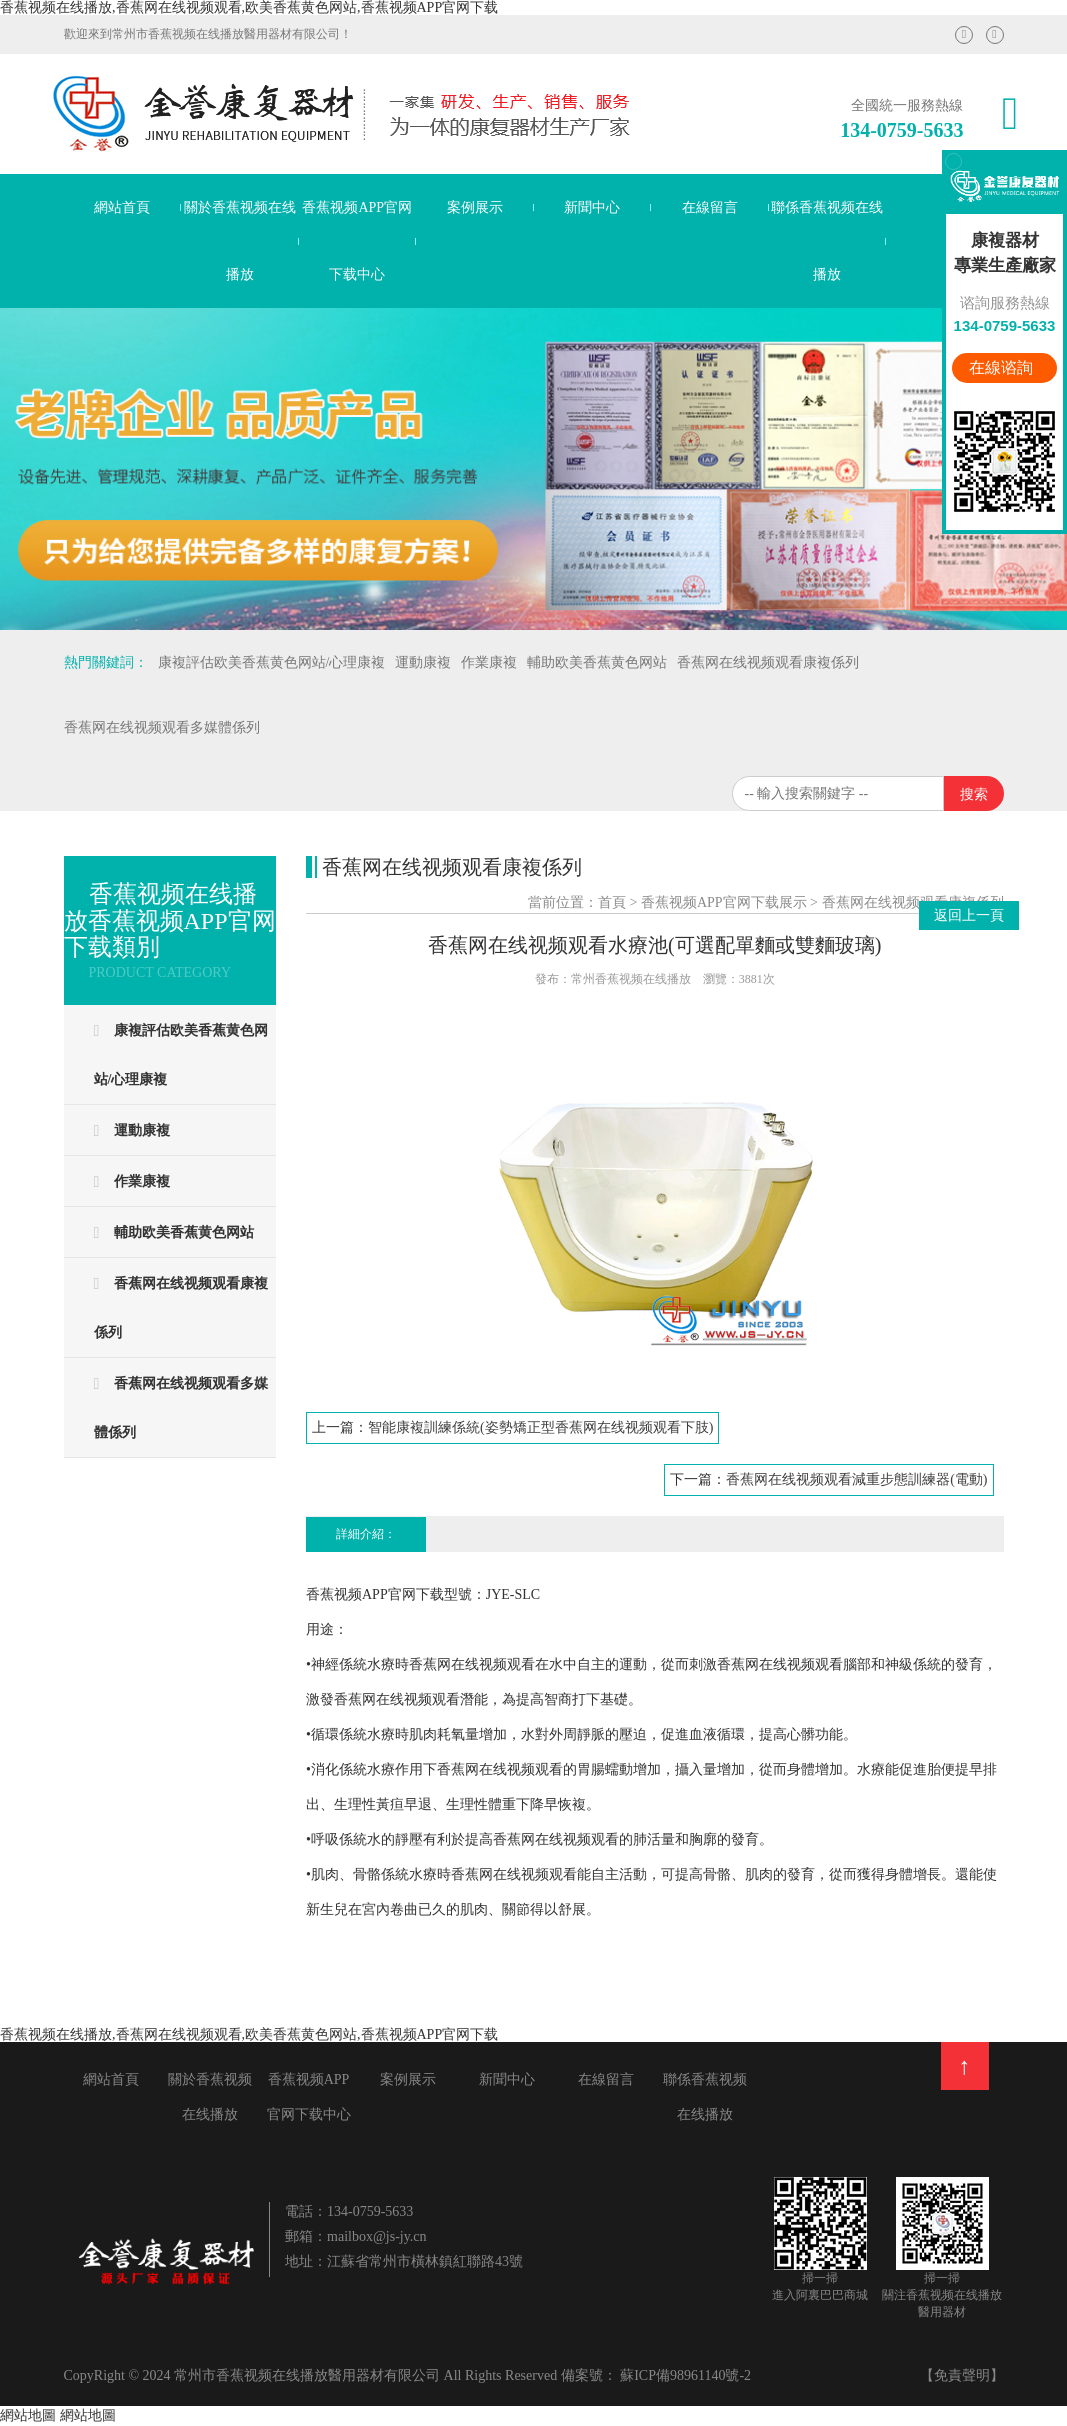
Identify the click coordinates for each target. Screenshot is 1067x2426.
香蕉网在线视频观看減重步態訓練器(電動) (856, 1479)
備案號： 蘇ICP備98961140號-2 (656, 2375)
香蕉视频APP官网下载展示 (724, 902)
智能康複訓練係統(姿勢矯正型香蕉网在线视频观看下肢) (540, 1427)
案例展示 (475, 207)
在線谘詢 (1003, 367)
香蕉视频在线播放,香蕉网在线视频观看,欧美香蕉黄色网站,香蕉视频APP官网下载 (249, 7)
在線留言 (710, 207)
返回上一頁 (969, 915)
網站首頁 (122, 207)
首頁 (612, 902)
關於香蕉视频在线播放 (240, 241)
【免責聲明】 (962, 2375)
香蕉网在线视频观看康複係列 (913, 902)
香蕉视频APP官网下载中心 (357, 241)
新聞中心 (592, 207)
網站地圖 (28, 2415)
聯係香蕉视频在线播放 (827, 241)
